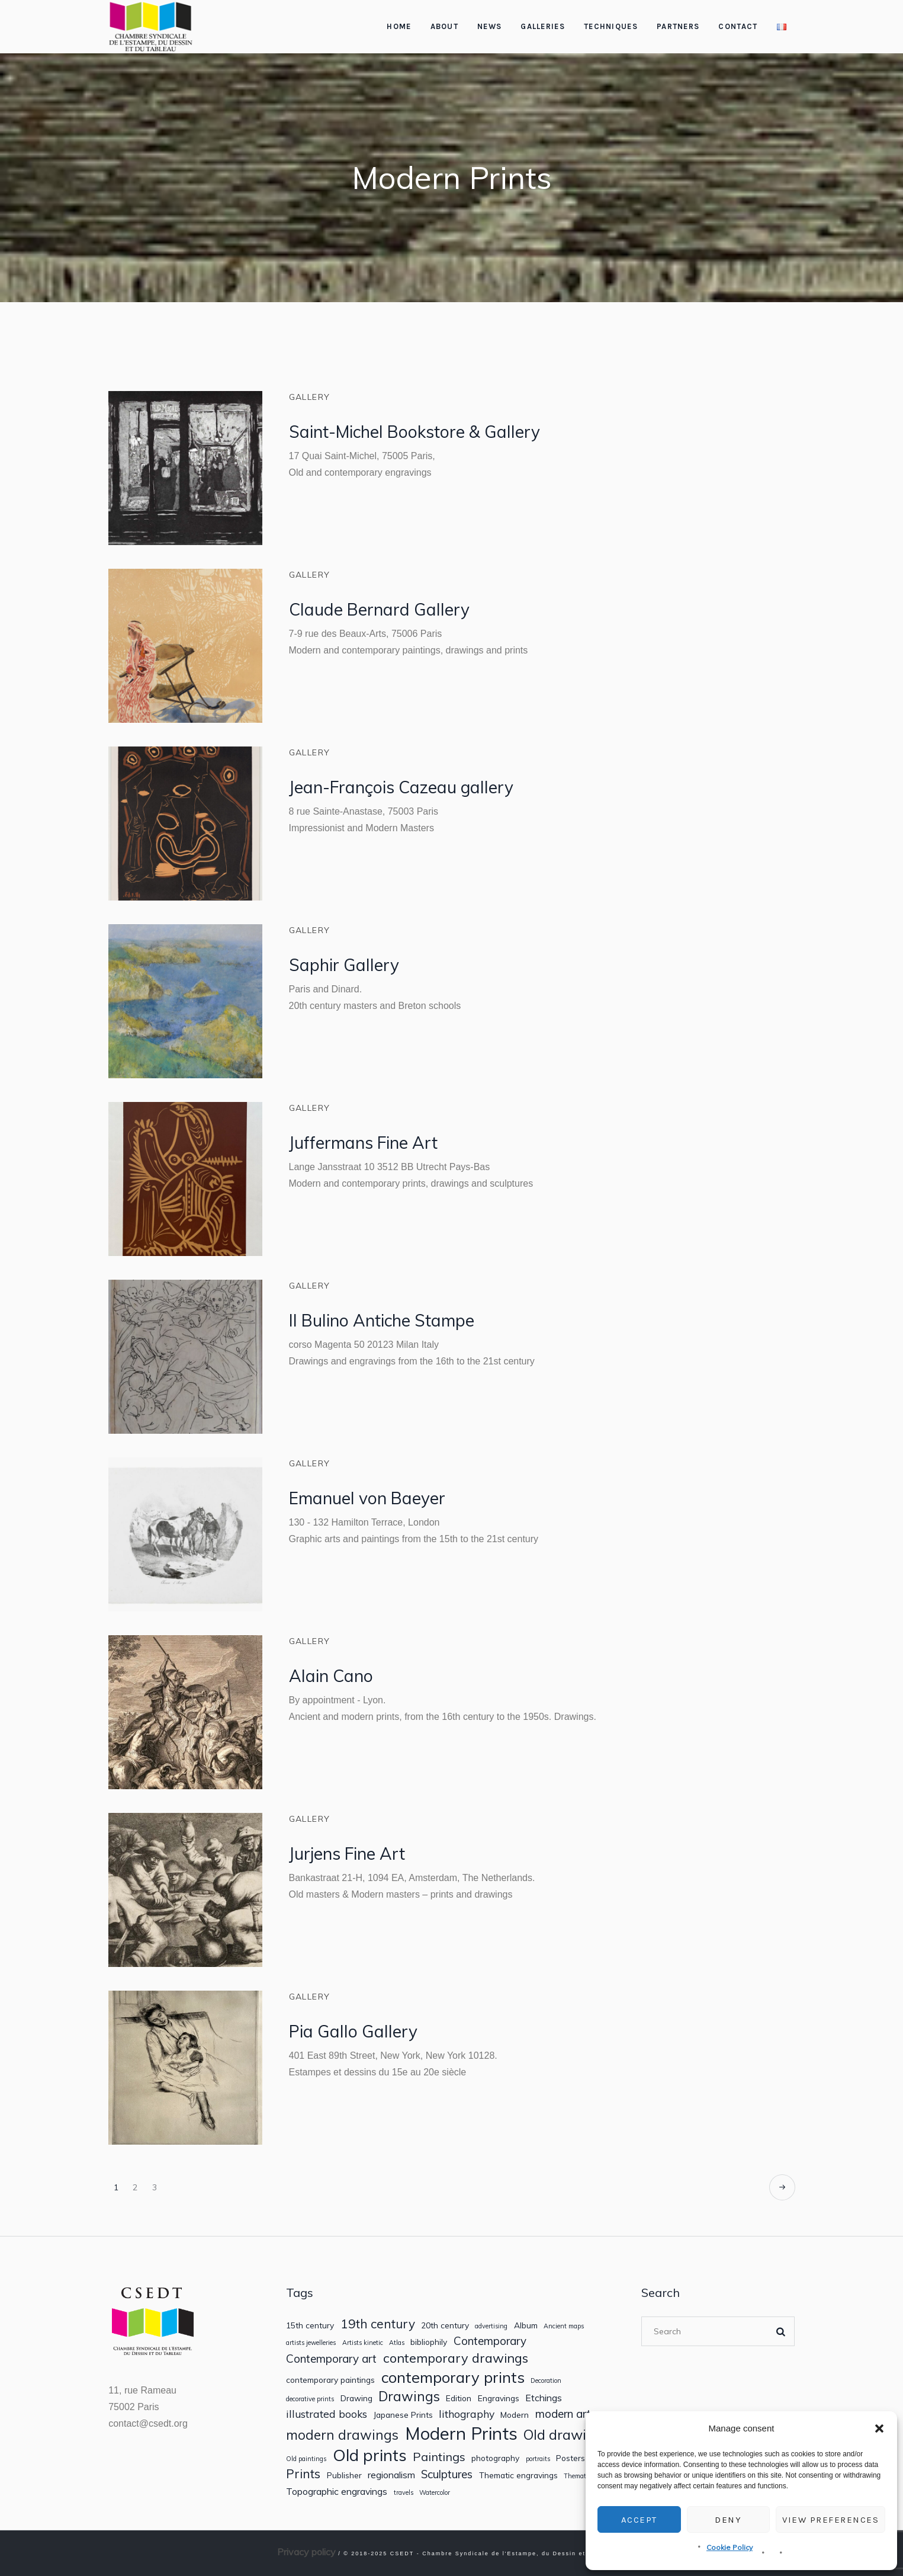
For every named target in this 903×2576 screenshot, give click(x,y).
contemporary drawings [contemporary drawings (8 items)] (455, 2358)
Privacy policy (306, 2552)
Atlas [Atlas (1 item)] (396, 2343)
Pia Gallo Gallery (353, 2031)
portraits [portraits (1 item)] (538, 2459)
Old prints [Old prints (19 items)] (370, 2455)
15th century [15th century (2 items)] (310, 2325)
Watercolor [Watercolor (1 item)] (434, 2493)
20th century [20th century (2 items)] (445, 2325)
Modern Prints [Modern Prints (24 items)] (461, 2433)
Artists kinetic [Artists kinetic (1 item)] (362, 2343)
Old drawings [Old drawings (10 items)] (566, 2435)
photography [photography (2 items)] (495, 2458)
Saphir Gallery (344, 964)
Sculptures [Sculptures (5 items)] (447, 2474)
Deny (728, 2519)
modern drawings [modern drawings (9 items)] (342, 2435)
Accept (639, 2519)
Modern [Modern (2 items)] (514, 2415)
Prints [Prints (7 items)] (303, 2473)
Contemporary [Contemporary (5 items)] (490, 2341)
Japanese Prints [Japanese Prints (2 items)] (403, 2415)
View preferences (830, 2519)
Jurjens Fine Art (347, 1853)
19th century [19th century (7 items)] (377, 2324)
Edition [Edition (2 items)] (458, 2398)
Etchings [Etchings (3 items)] (543, 2398)
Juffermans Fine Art (363, 1142)
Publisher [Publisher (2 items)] (344, 2475)
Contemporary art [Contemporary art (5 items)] (331, 2359)
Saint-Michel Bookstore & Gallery (414, 431)
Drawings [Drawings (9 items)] (409, 2396)
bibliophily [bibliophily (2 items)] (428, 2342)
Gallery (309, 397)
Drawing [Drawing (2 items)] (356, 2398)
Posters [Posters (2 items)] (570, 2458)
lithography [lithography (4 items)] (466, 2414)
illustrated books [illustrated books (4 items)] (326, 2414)
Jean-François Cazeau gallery (401, 787)
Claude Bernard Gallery (379, 609)
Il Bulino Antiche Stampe (381, 1320)
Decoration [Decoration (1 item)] (546, 2381)
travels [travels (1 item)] (403, 2493)
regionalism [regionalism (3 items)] (391, 2475)
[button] (879, 2428)
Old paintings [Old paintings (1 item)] (306, 2459)
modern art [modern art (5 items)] (563, 2414)
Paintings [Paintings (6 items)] (439, 2457)
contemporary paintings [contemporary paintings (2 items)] (330, 2380)
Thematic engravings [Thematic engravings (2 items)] (518, 2475)
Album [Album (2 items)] (526, 2325)
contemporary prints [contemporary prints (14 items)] (453, 2377)
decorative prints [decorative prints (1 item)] (310, 2399)
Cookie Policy (729, 2547)
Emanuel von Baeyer (367, 1498)
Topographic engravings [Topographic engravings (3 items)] (336, 2491)
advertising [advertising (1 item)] (491, 2326)
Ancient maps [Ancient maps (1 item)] (564, 2326)
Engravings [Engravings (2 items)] (498, 2398)
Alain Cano (331, 1675)
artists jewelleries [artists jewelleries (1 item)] (311, 2343)
